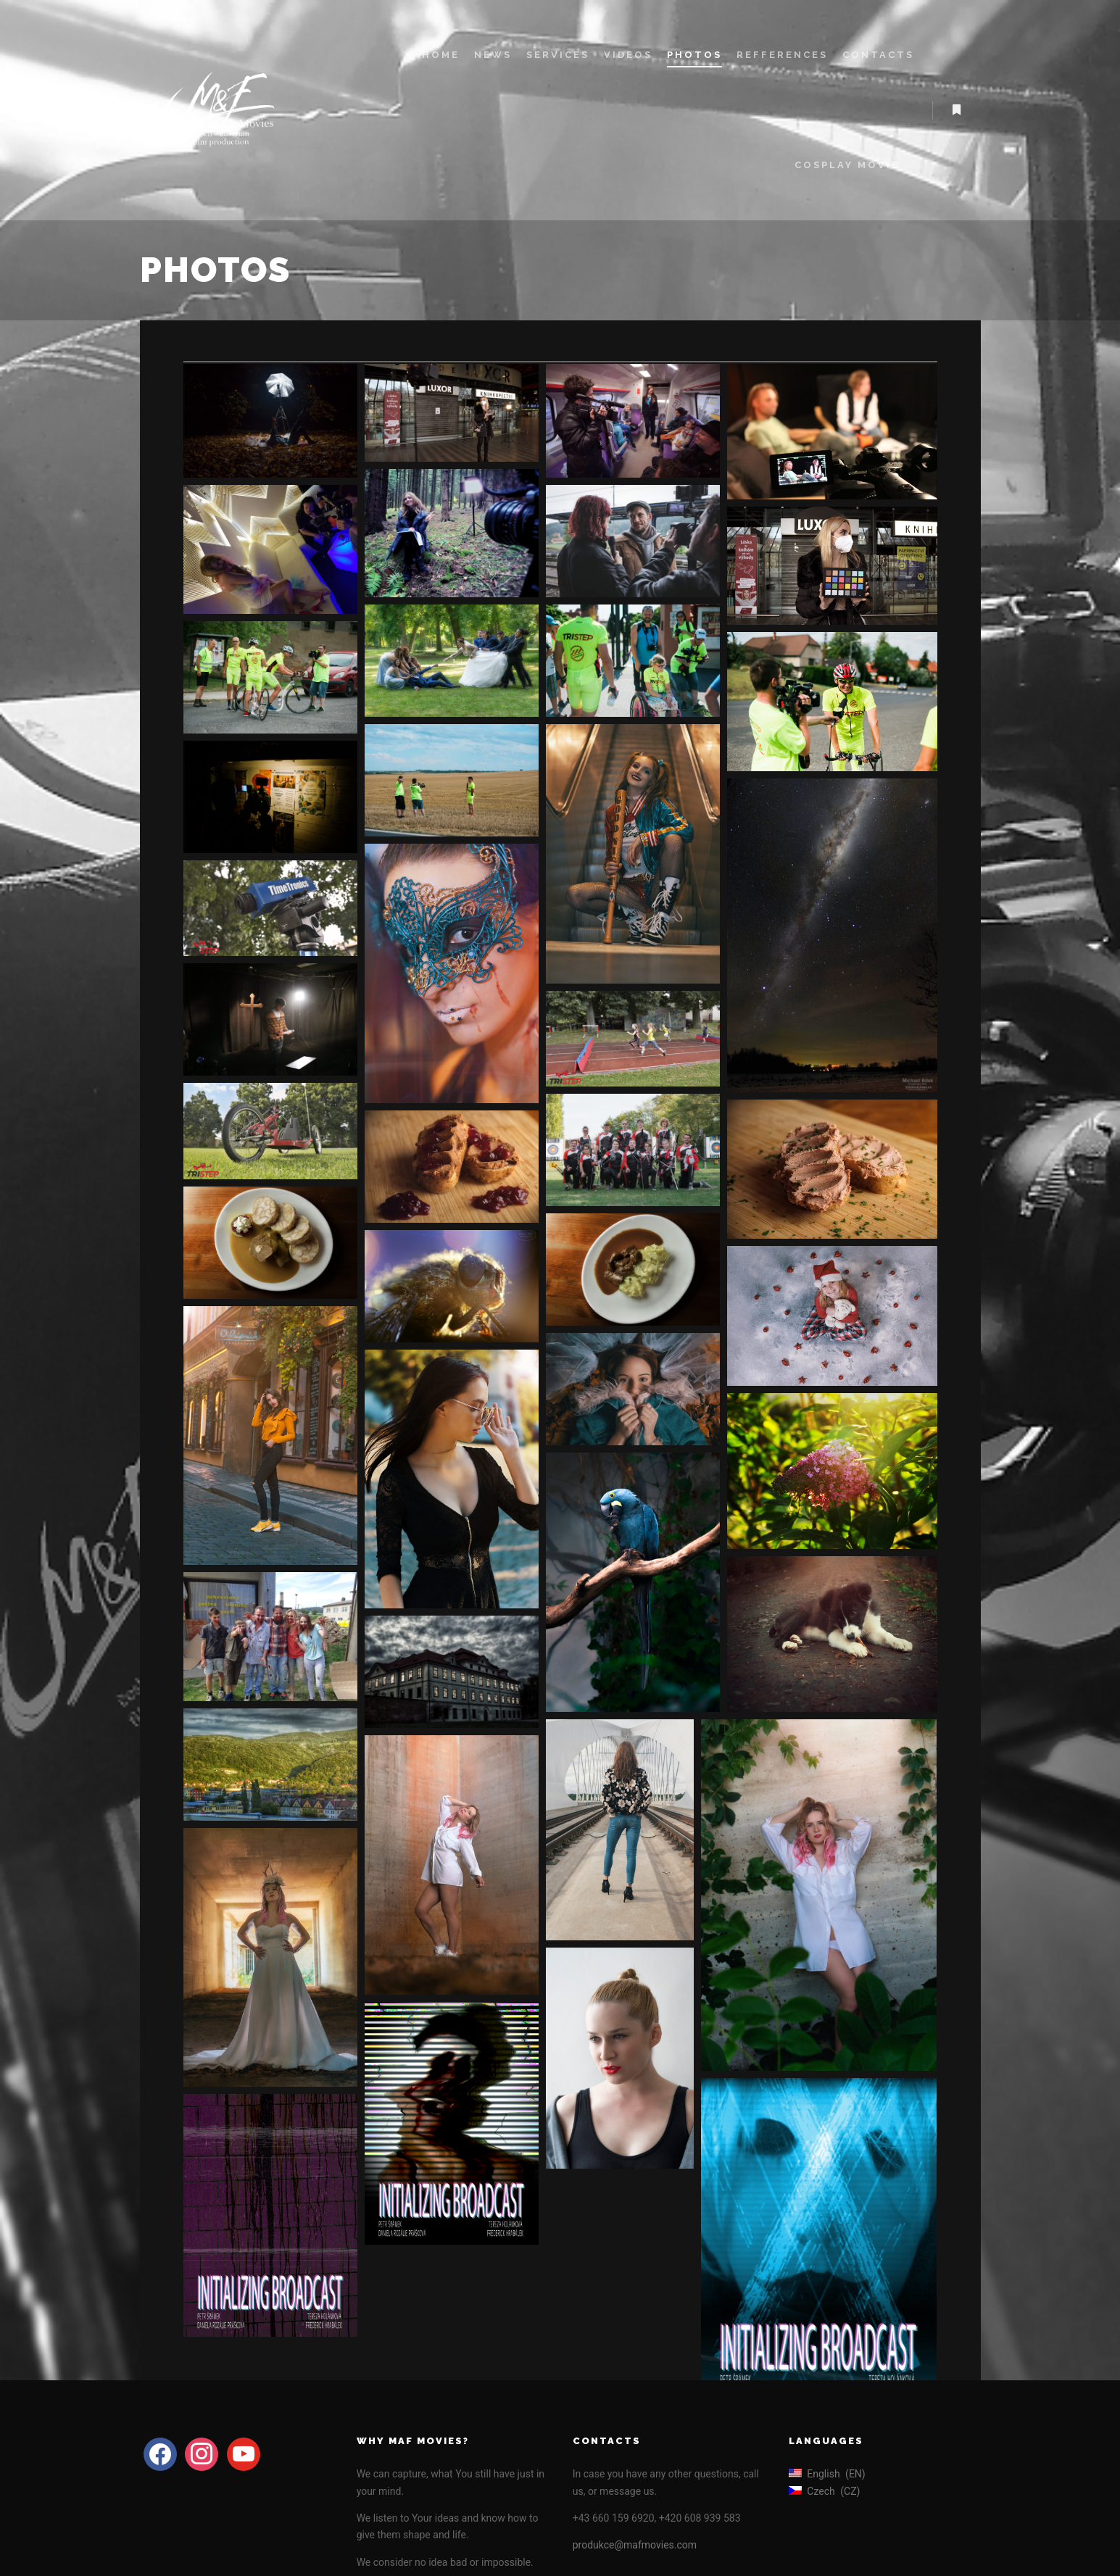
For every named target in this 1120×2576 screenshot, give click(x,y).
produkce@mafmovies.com (635, 2545)
